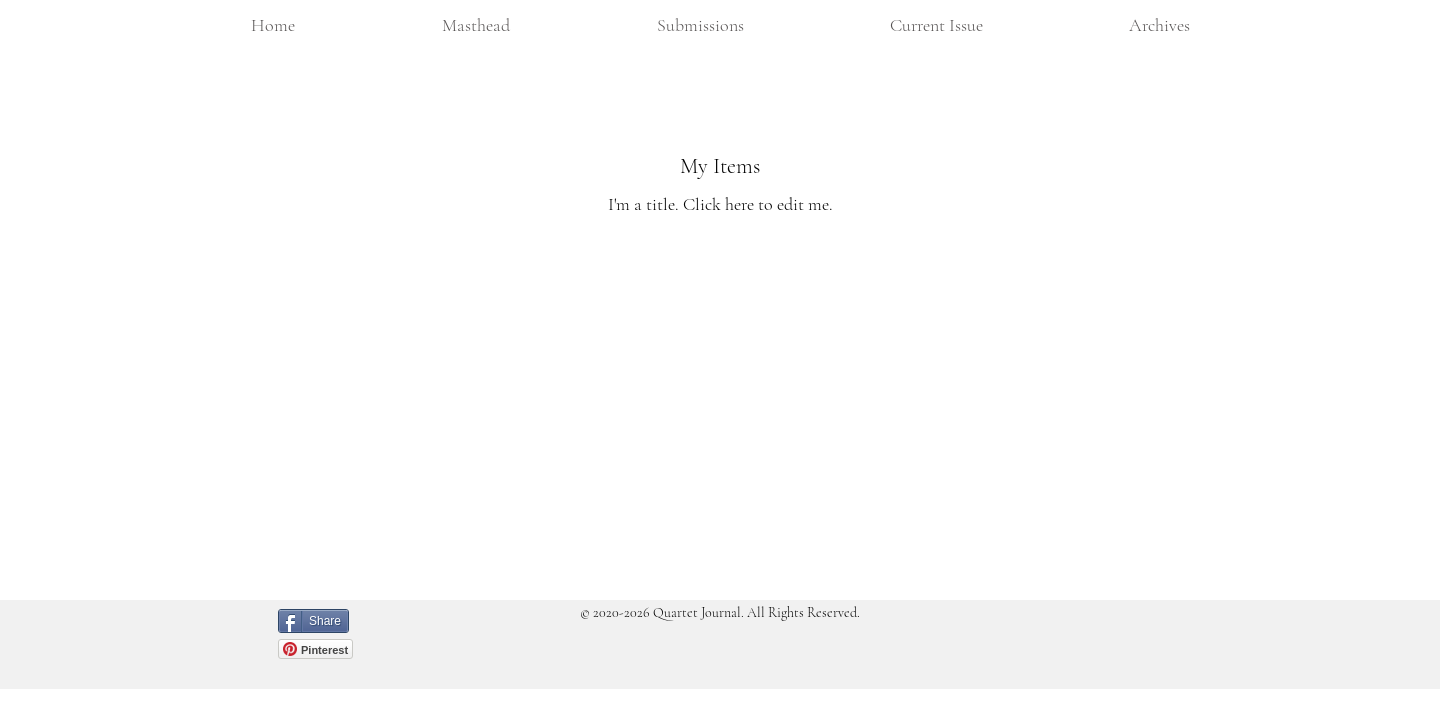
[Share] (313, 621)
